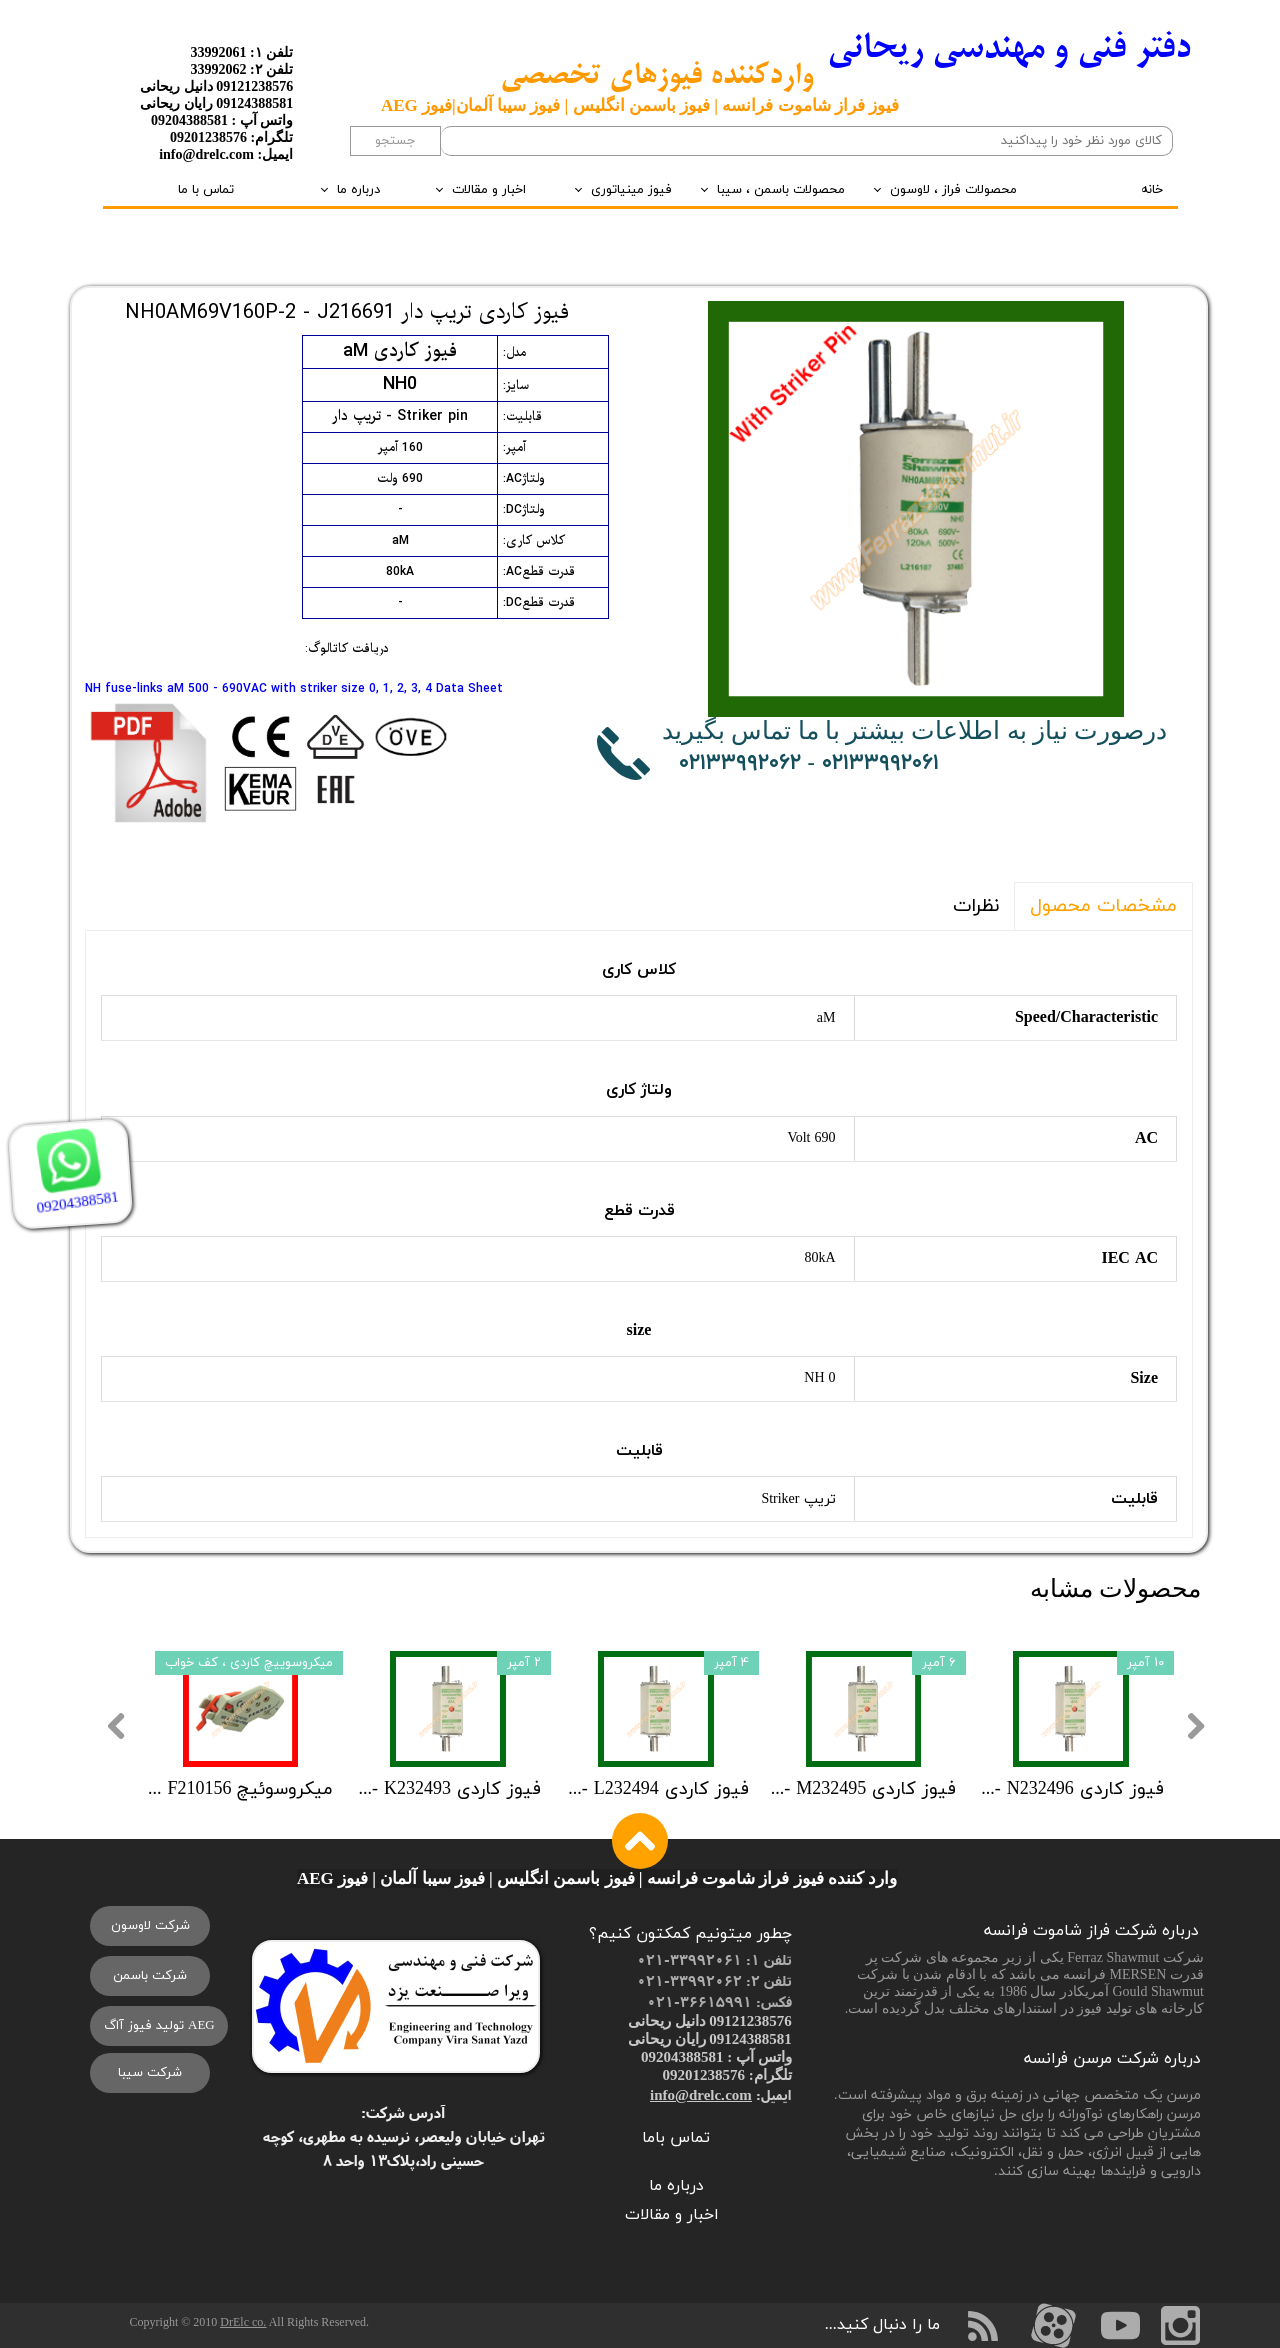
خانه (1152, 190)
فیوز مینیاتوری (631, 190)
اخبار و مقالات (489, 190)
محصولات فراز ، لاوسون (953, 190)
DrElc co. (243, 2322)
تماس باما (676, 2138)
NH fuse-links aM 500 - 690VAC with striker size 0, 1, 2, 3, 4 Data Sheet (294, 689)
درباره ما (358, 190)
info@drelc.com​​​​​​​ (701, 2094)
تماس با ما (206, 190)
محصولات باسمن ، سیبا (781, 190)
